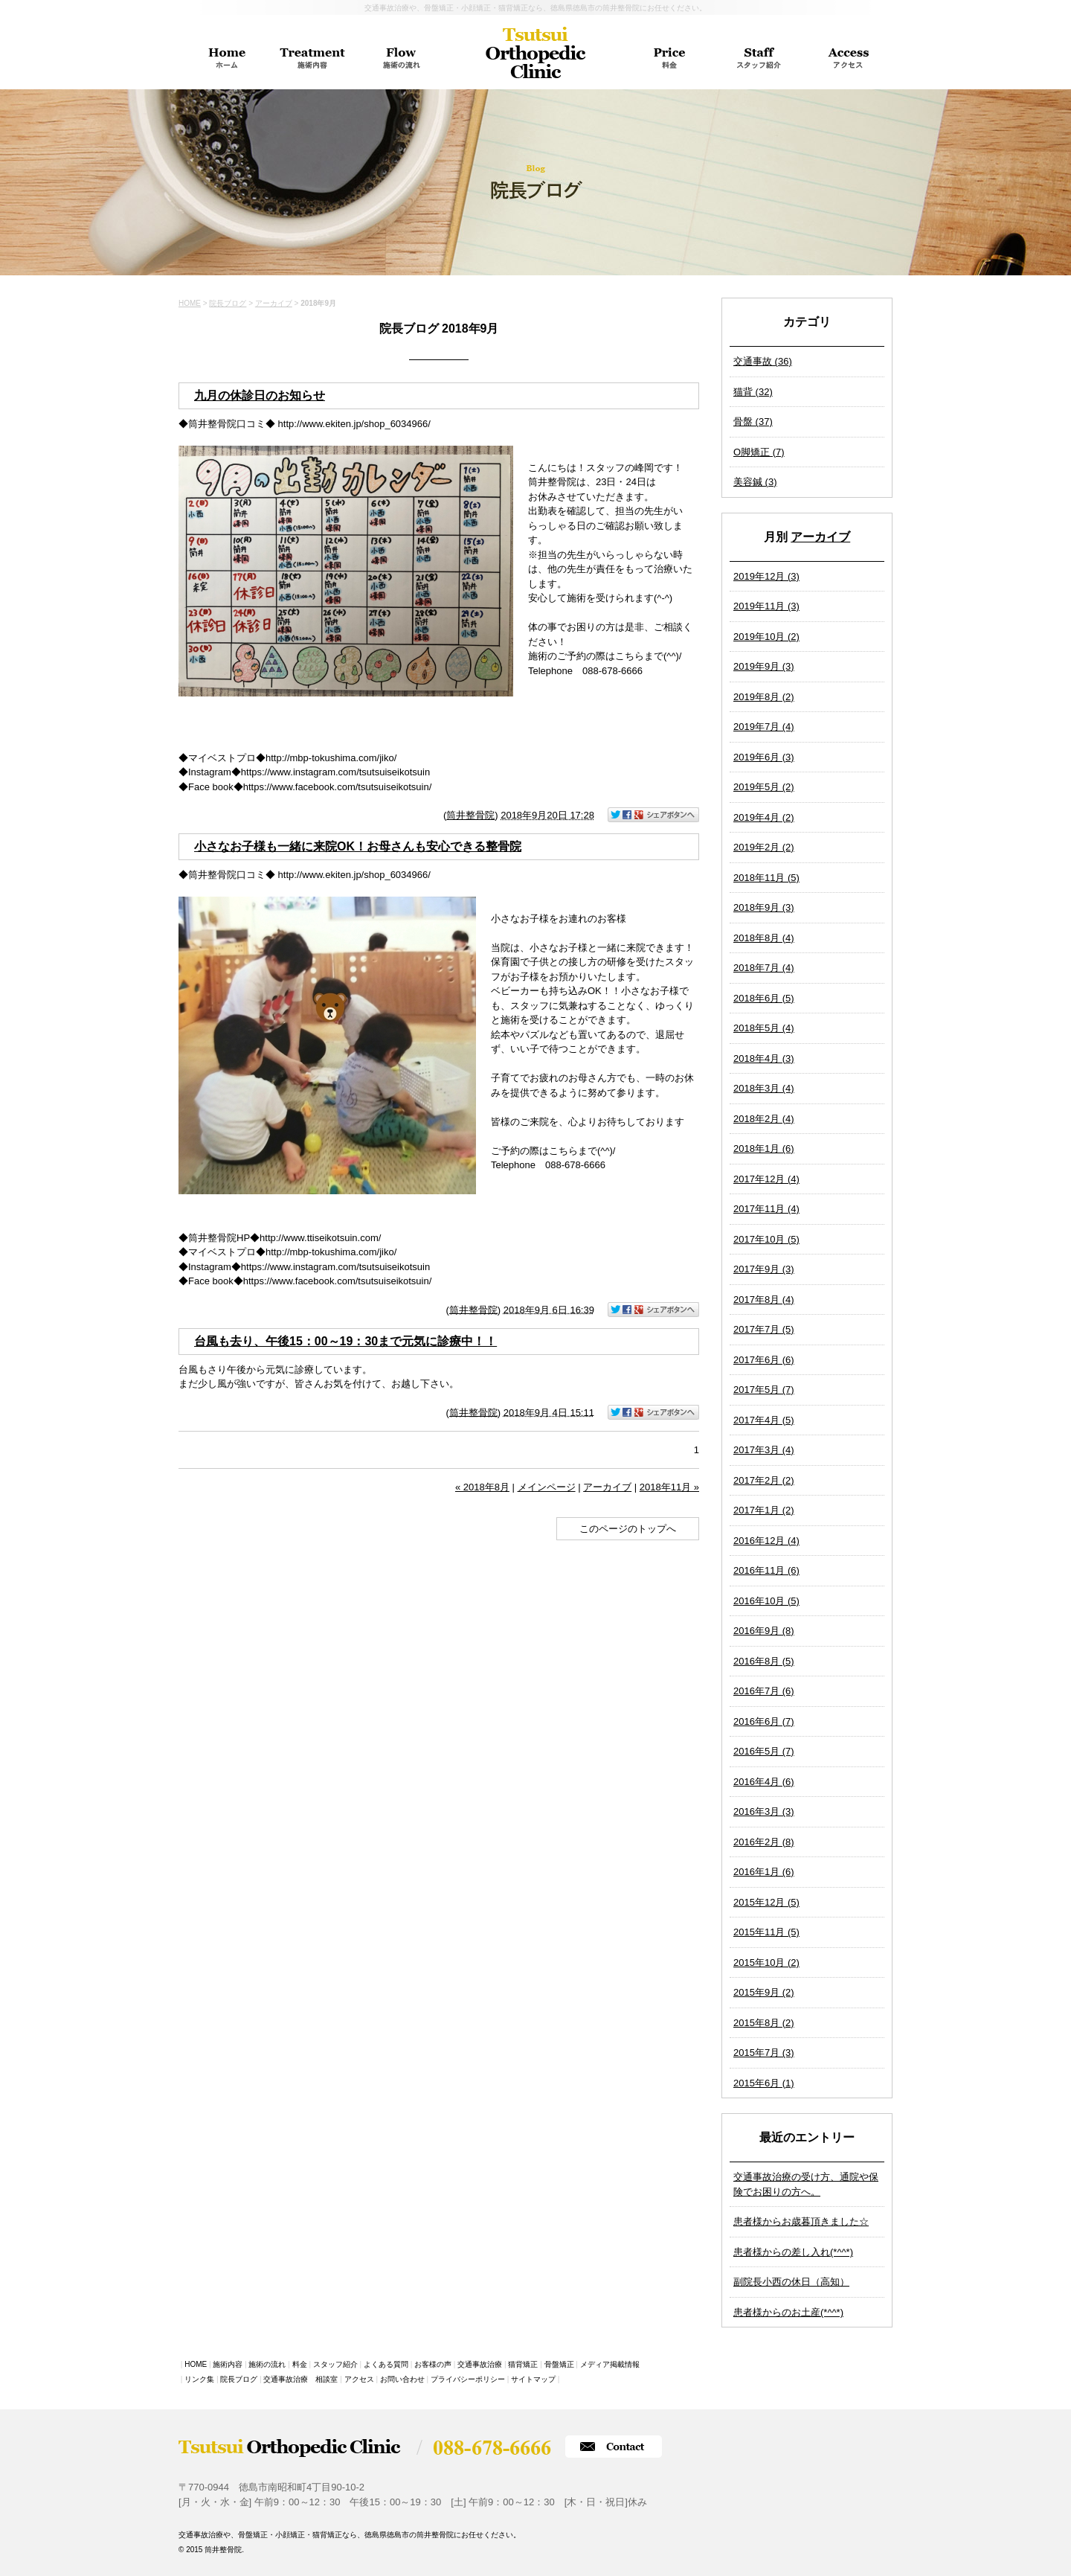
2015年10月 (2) (766, 1962)
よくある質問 (386, 2364)
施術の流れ (267, 2364)
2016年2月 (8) (763, 1842)
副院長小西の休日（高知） (791, 2281)
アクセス (359, 2379)
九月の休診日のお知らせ (259, 395)
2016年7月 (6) (763, 1690)
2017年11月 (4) (766, 1208)
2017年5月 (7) (763, 1389)
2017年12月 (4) (766, 1179)
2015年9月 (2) (763, 1992)
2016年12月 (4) (766, 1540)
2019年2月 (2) (763, 847)
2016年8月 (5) (763, 1661)
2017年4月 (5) (763, 1420)
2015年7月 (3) (763, 2052)
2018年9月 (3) (763, 907)
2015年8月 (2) (763, 2022)
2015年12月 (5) (766, 1902)
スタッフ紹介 (335, 2364)
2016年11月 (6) (766, 1570)
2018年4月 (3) (763, 1058)
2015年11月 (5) (766, 1932)
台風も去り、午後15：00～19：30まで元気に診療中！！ (345, 1341)
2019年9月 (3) (763, 666)
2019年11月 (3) (766, 606)
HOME (189, 303)
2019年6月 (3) (763, 757)
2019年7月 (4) (763, 726)
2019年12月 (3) (766, 576)
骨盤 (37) (753, 421)
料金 (299, 2364)
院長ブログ (227, 303)
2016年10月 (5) (766, 1600)
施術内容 (227, 2364)
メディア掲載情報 (610, 2364)
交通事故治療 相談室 (300, 2379)
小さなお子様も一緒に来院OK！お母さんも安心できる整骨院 (357, 846)
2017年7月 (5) (763, 1329)
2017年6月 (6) (763, 1359)
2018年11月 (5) (766, 877)
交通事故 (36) (762, 361)
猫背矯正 (523, 2364)
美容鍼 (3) (755, 481)
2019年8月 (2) (763, 696)
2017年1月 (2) (763, 1510)
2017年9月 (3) (763, 1269)
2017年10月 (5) (766, 1239)
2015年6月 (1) (763, 2083)
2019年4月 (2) (763, 817)
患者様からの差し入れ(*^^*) (793, 2252)
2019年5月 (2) (763, 786)
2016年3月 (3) (763, 1811)
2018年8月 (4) (763, 937)
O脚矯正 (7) (759, 452)
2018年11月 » (669, 1487)
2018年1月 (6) (763, 1148)
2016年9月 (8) (763, 1630)
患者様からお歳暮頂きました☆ (801, 2221)
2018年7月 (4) (763, 967)
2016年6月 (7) (763, 1721)
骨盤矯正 (559, 2364)
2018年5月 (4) (763, 1028)
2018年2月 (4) (763, 1118)
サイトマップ (533, 2379)
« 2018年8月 (482, 1487)
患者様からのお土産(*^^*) (788, 2312)
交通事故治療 (479, 2364)
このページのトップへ (627, 1528)
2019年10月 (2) (766, 636)
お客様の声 (432, 2364)
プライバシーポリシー (468, 2379)
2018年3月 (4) (763, 1088)
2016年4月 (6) (763, 1781)
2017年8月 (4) (763, 1299)
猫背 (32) (753, 391)
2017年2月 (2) (763, 1480)
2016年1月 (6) (763, 1871)
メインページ (547, 1487)
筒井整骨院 (470, 815)
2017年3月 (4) (763, 1449)
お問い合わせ (402, 2379)
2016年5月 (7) (763, 1751)
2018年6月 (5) (763, 998)
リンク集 (199, 2379)
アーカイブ (820, 537)
